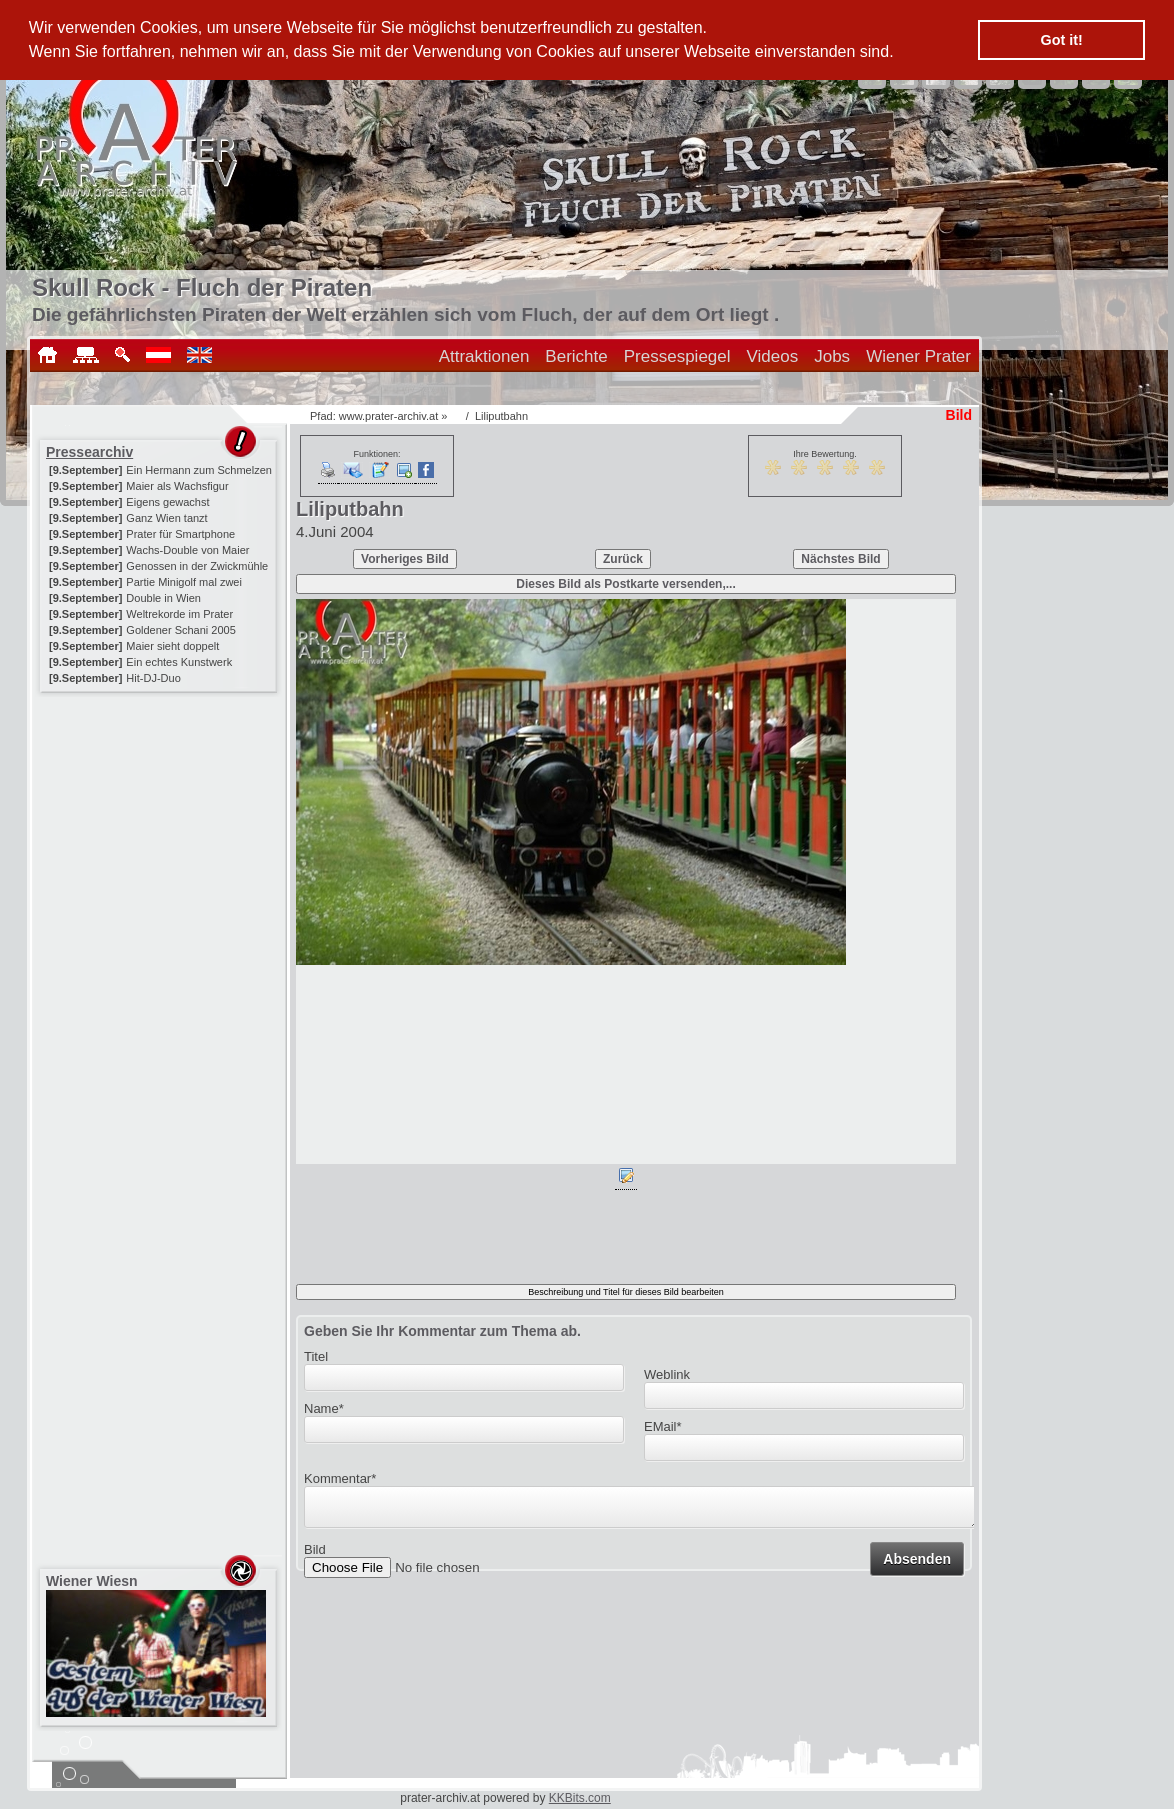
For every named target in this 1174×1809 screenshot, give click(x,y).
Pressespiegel (677, 356)
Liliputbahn (501, 416)
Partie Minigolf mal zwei (184, 582)
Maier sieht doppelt (172, 646)
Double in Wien (163, 598)
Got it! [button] (1062, 40)
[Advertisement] (160, 822)
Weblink (667, 1374)
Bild (315, 1555)
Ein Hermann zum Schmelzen (199, 470)
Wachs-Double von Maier (187, 550)
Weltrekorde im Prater (179, 614)
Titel (316, 1356)
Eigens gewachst (167, 502)
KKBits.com (580, 1798)
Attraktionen (484, 356)
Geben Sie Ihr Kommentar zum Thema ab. (442, 1331)
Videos (773, 356)
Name (324, 1408)
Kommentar (340, 1478)
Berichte (576, 356)
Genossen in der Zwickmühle (197, 566)
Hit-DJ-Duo (153, 678)
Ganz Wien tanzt (166, 518)
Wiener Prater (918, 356)
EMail (663, 1426)
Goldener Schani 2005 (180, 630)
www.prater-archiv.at (388, 416)
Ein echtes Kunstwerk (179, 662)
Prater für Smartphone (180, 534)
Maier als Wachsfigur (177, 486)
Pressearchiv (89, 452)
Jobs (832, 356)
